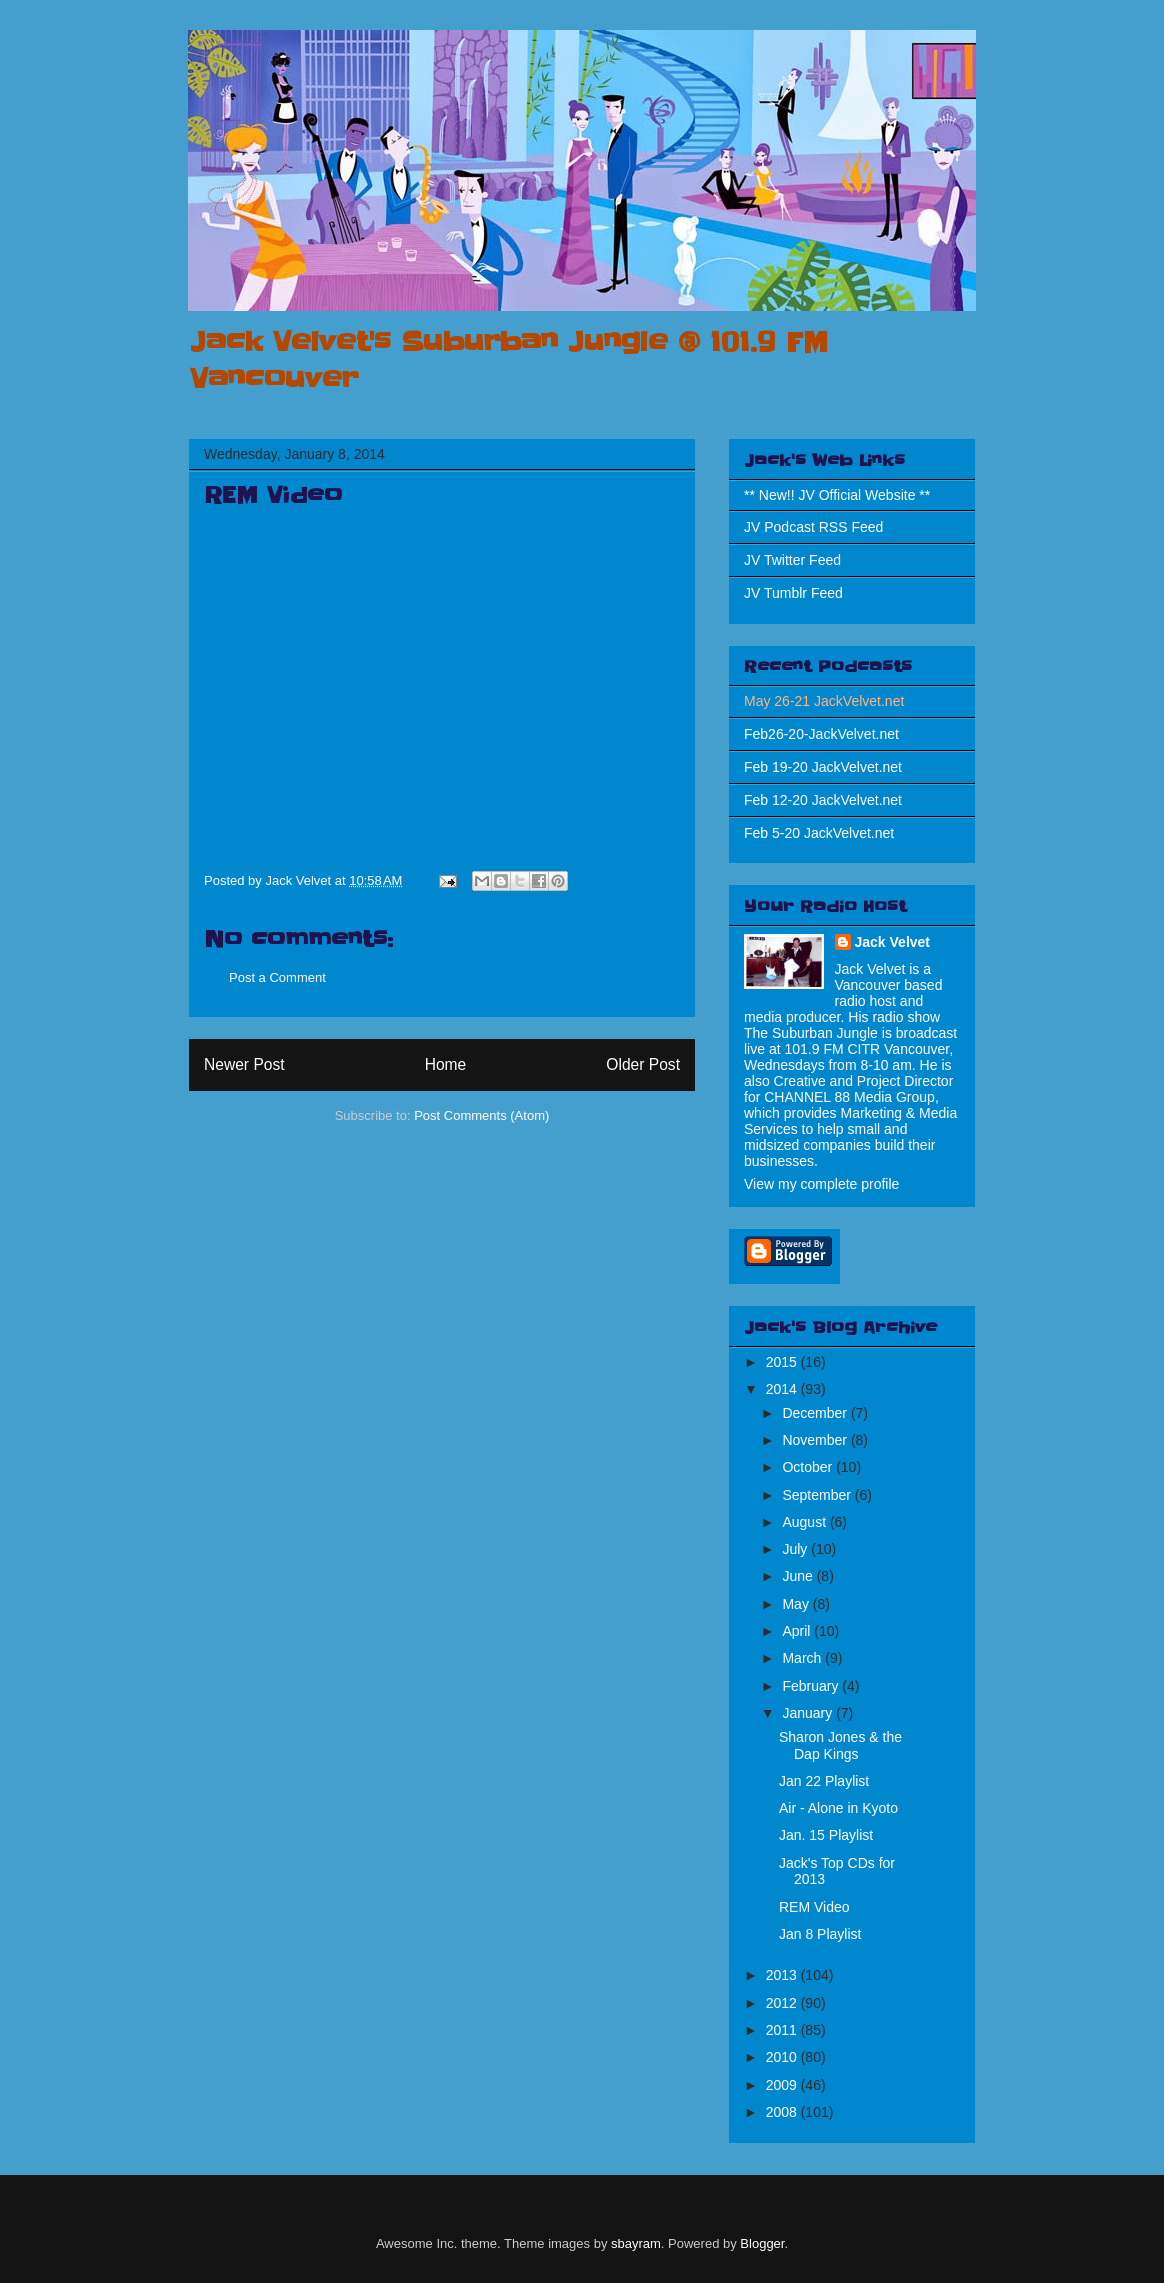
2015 (783, 1362)
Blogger (762, 2243)
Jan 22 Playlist (824, 1781)
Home (446, 1064)
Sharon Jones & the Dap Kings (840, 1745)
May (797, 1604)
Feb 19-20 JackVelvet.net (823, 767)
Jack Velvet (893, 942)
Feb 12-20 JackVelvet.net (823, 800)
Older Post (643, 1064)
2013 (783, 1975)
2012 (783, 2003)
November (816, 1440)
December (816, 1413)
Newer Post (244, 1064)
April (798, 1631)
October (809, 1467)
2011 (783, 2030)
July (796, 1549)
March (803, 1658)
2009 (783, 2085)
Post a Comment (277, 977)
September (818, 1495)
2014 (783, 1389)
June (799, 1576)
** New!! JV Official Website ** (837, 495)
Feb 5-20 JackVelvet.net (819, 833)
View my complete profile (821, 1184)
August (805, 1522)
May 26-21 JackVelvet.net (824, 701)
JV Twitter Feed (792, 560)
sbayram (636, 2243)
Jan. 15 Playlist (826, 1835)
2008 (783, 2112)
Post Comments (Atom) (481, 1115)
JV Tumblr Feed (793, 593)
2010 (783, 2057)
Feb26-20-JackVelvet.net (821, 734)
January (809, 1713)
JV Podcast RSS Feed (813, 527)
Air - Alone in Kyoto (838, 1808)
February (812, 1686)
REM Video (814, 1907)
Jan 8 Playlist (820, 1934)
